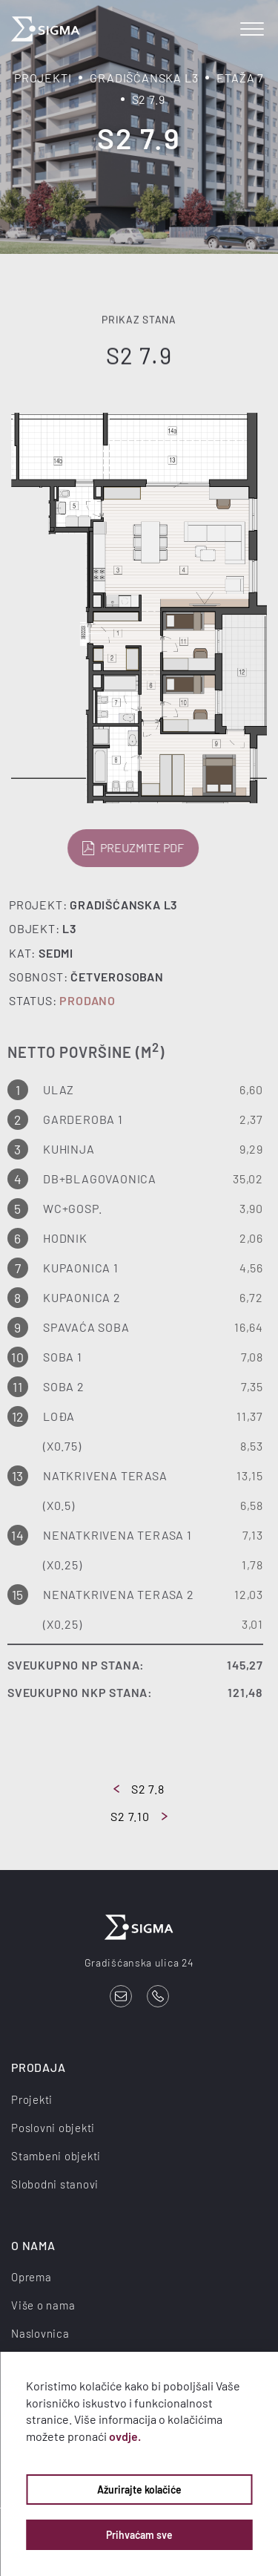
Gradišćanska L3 (144, 78)
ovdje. (125, 2436)
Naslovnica (40, 2333)
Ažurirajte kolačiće (139, 2489)
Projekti (42, 78)
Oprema (31, 2277)
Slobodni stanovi (55, 2184)
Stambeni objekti (56, 2156)
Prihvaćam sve (139, 2534)
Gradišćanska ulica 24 (139, 1962)
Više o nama (43, 2305)
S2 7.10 (139, 1816)
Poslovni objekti (53, 2127)
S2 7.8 (139, 1789)
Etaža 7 (240, 78)
